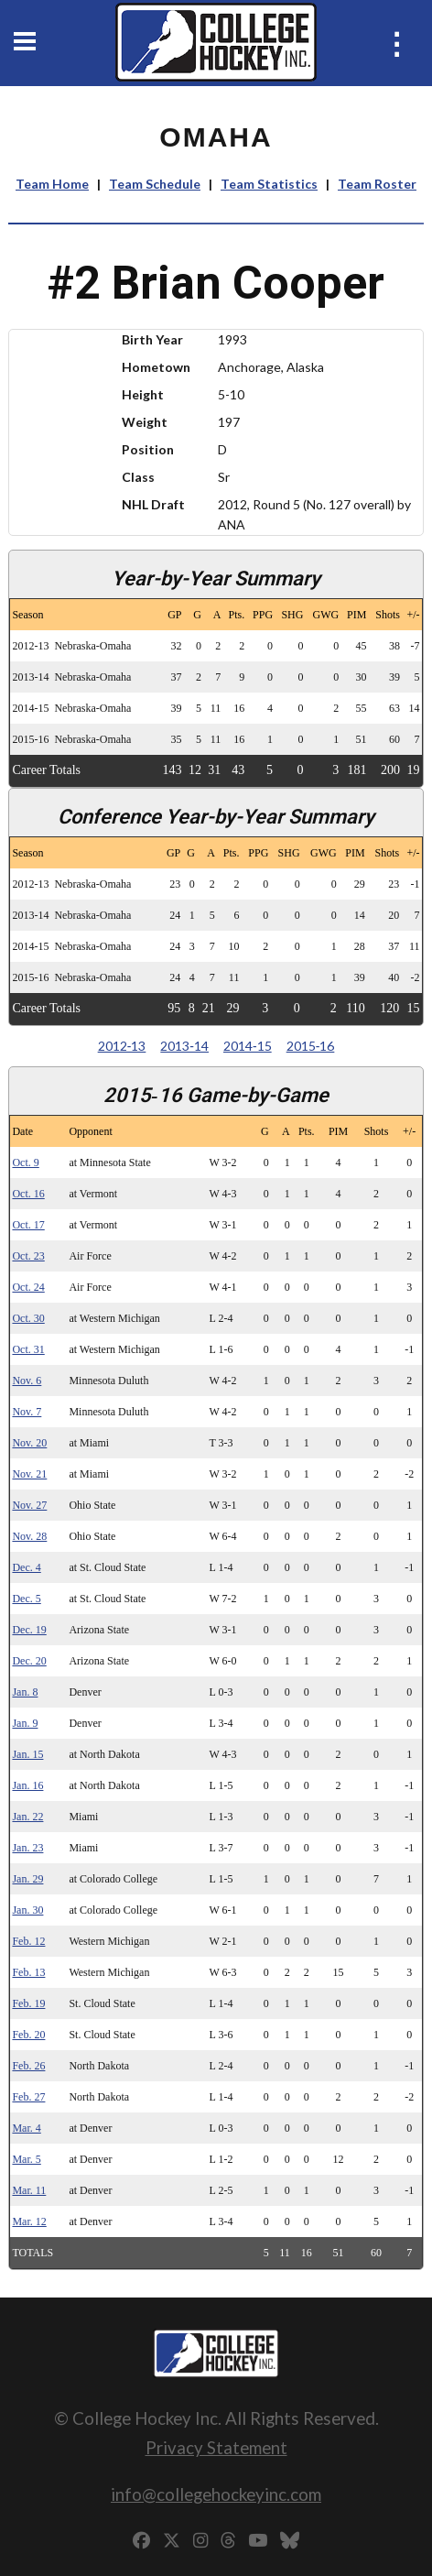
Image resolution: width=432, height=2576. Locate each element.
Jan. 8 (25, 1692)
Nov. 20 (29, 1442)
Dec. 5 (26, 1598)
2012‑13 (122, 1045)
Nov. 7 (26, 1411)
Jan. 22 (27, 1816)
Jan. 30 (27, 1910)
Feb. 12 (28, 1941)
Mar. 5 (26, 2159)
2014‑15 (247, 1045)
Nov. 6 (26, 1380)
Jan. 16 (27, 1785)
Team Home (52, 183)
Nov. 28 (29, 1536)
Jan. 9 (25, 1723)
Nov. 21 (29, 1474)
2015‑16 (310, 1045)
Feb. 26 (28, 2065)
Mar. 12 (29, 2221)
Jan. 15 (27, 1754)
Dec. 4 (26, 1567)
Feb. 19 (28, 2003)
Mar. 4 (26, 2128)
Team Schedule (154, 183)
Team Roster (377, 183)
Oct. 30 (28, 1318)
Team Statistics (269, 183)
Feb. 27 (28, 2096)
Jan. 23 (27, 1847)
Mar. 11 (29, 2190)
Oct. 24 (28, 1287)
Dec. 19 (29, 1629)
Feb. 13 (28, 1972)
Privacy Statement (216, 2447)
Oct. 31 (28, 1349)
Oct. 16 (28, 1193)
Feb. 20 (28, 2034)
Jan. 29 (27, 1878)
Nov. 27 (29, 1505)
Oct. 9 (25, 1162)
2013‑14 (184, 1045)
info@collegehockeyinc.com (216, 2494)
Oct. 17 (28, 1224)
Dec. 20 (29, 1660)
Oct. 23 (28, 1256)
